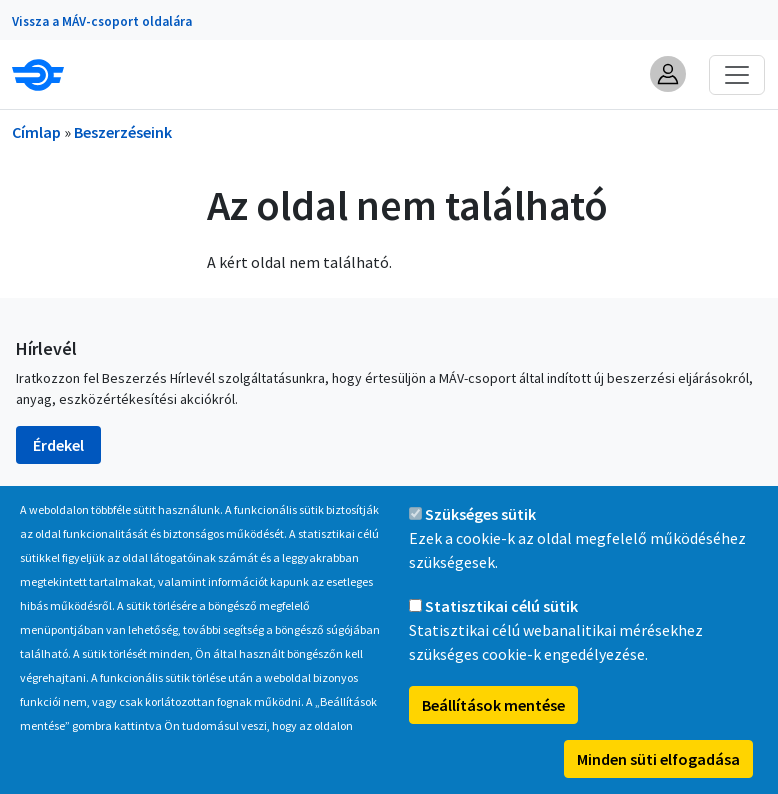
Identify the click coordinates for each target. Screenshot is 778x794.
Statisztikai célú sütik (501, 618)
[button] (668, 74)
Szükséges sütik (480, 526)
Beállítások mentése (493, 717)
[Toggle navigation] (737, 75)
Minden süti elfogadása (658, 771)
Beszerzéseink (123, 132)
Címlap (36, 132)
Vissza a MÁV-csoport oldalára (102, 21)
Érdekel (58, 445)
